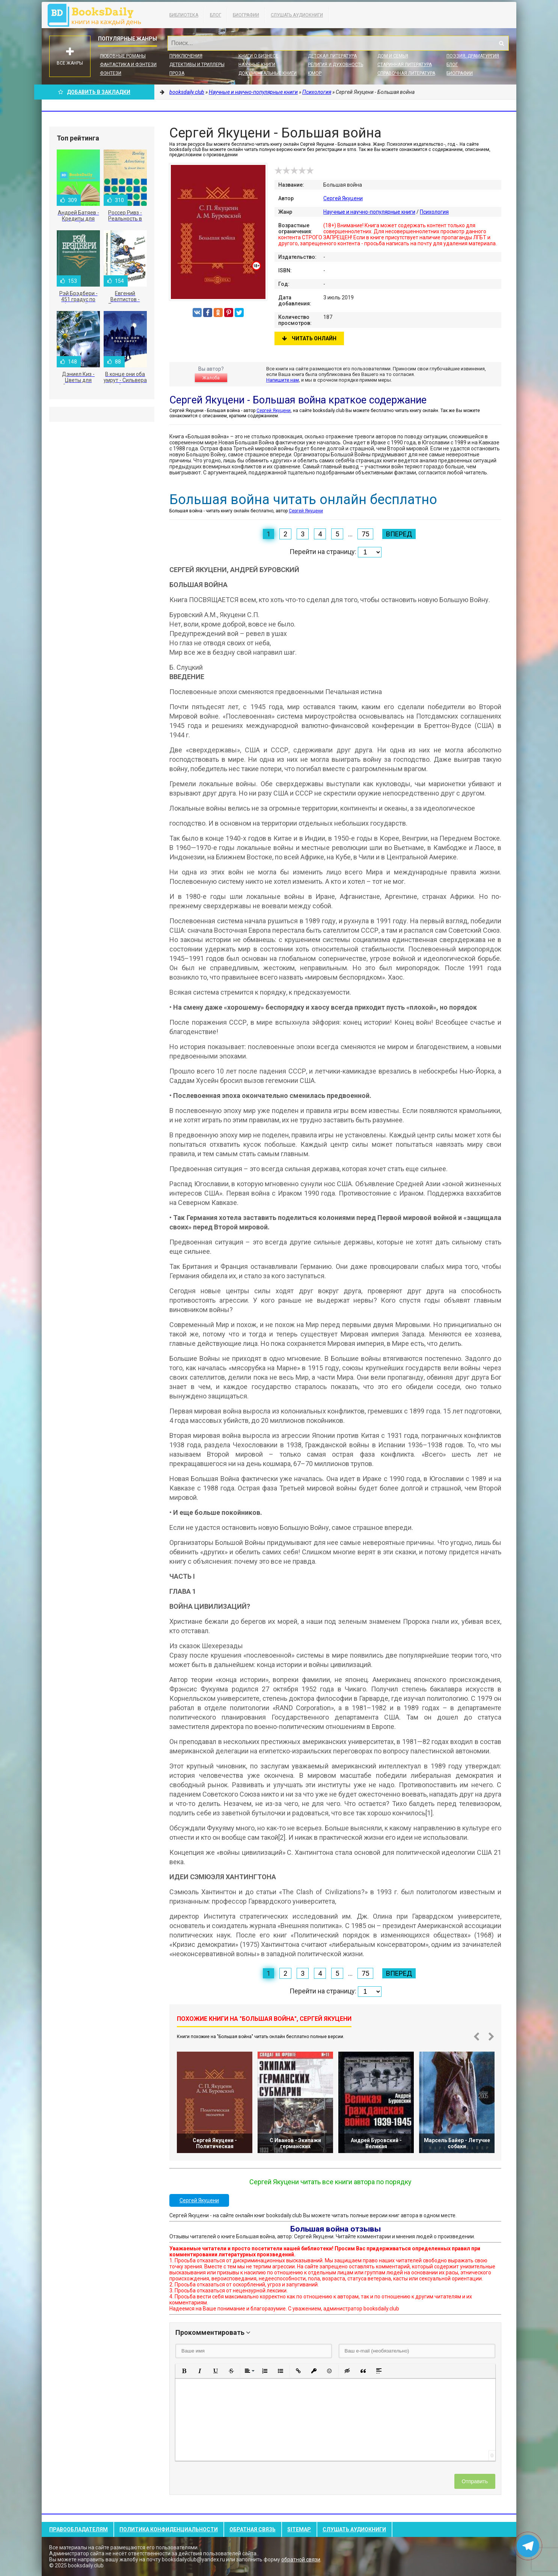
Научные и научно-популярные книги (369, 212)
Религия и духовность (335, 64)
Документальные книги (267, 73)
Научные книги (256, 64)
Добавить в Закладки (94, 92)
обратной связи (300, 2559)
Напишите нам (282, 380)
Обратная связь (252, 2529)
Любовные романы (123, 56)
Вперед (399, 534)
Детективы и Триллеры (197, 64)
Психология (434, 212)
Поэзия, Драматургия (472, 56)
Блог (215, 15)
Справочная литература (406, 73)
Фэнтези (110, 73)
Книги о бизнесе (258, 56)
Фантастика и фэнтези (128, 64)
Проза (176, 73)
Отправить (475, 2481)
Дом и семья (392, 56)
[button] (184, 2371)
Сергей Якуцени (343, 198)
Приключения (185, 56)
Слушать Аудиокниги (297, 15)
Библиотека (183, 15)
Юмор (314, 73)
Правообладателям (78, 2529)
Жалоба (211, 378)
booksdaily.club (98, 15)
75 (365, 534)
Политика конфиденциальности (168, 2529)
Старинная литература (404, 64)
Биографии (246, 15)
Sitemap (299, 2529)
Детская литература (332, 56)
